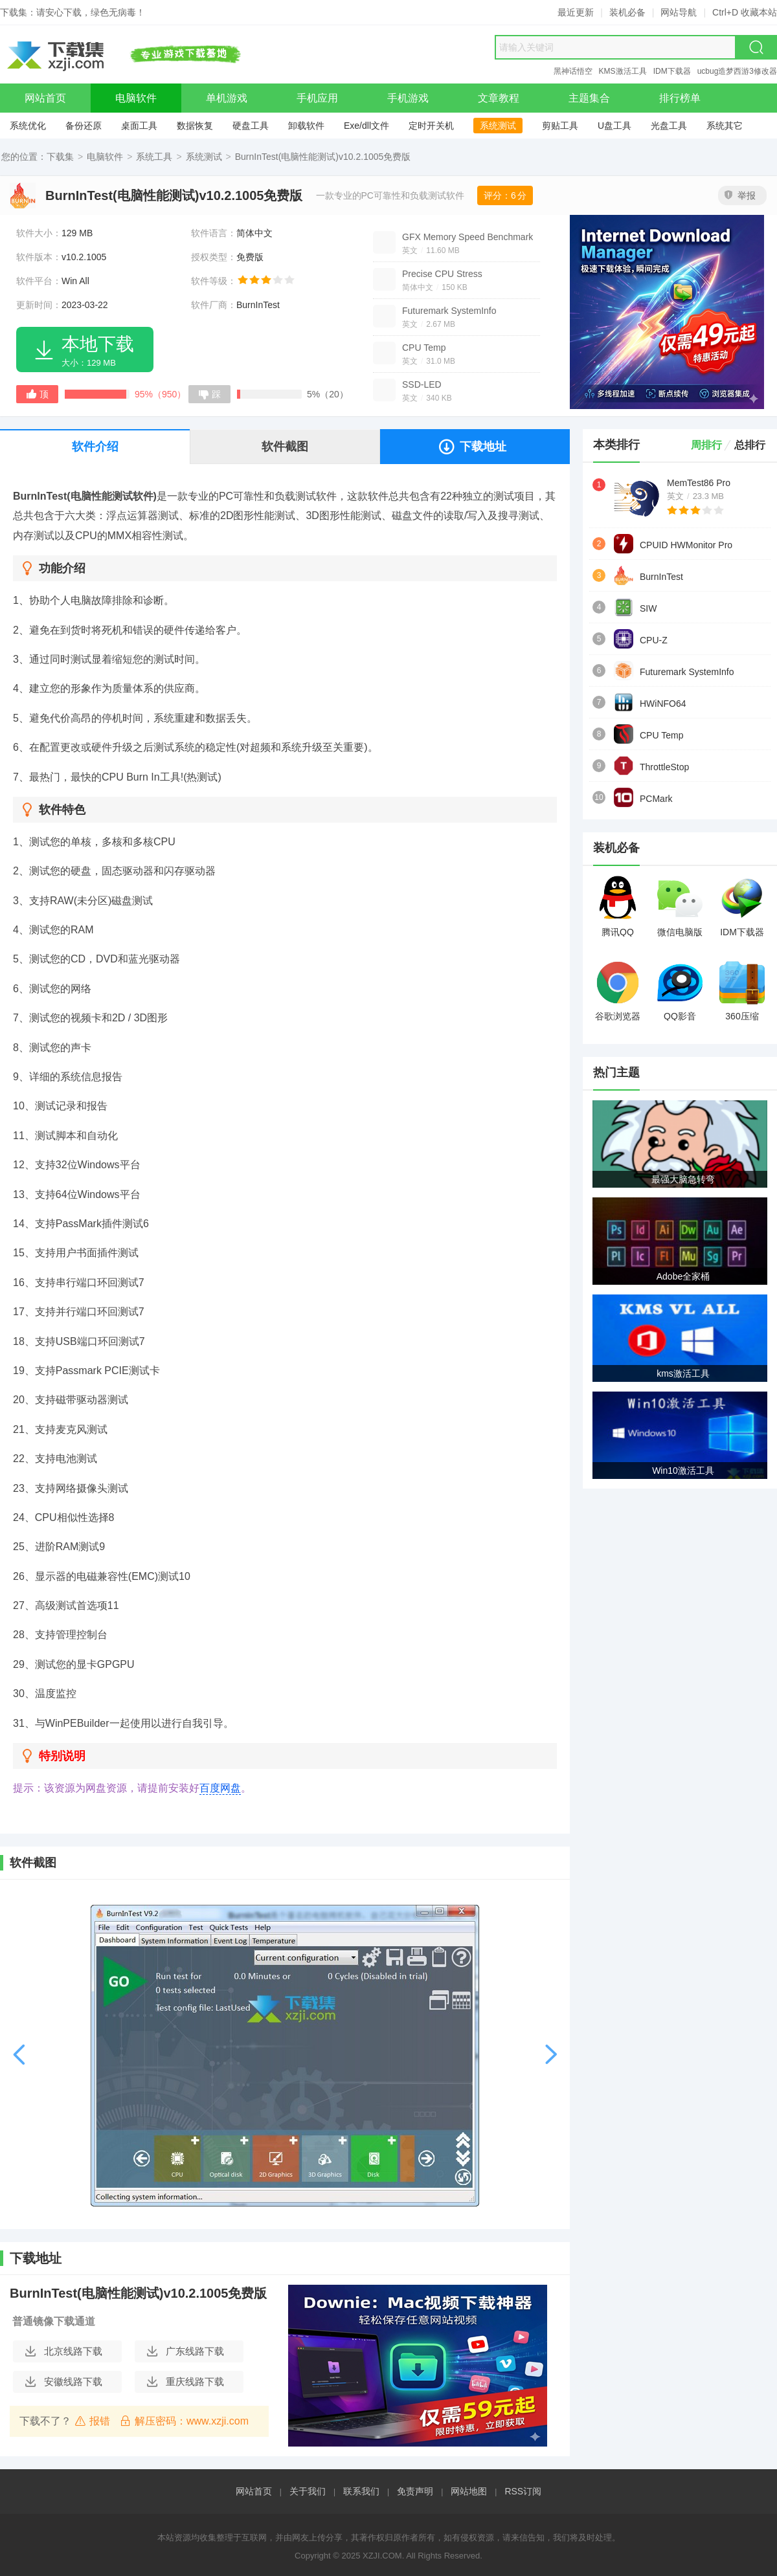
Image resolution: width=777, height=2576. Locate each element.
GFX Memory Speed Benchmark (467, 237)
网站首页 (254, 2491)
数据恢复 (195, 125)
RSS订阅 (522, 2491)
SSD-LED (422, 384)
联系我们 (361, 2491)
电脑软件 (105, 156)
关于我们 (307, 2491)
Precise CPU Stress (442, 274)
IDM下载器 (672, 71)
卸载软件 (306, 125)
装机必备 (627, 12)
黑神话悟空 (573, 71)
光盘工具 (669, 125)
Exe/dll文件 (366, 125)
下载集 (60, 156)
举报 (740, 195)
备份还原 (83, 125)
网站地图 (469, 2491)
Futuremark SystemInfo (449, 310)
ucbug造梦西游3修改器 (737, 71)
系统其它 (724, 125)
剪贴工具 (560, 125)
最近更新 (575, 12)
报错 (92, 2420)
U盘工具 (614, 125)
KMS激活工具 (623, 71)
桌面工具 (139, 125)
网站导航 (678, 12)
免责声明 (415, 2491)
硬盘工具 (250, 125)
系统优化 (28, 125)
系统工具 (154, 156)
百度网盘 (220, 1787)
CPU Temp (423, 347)
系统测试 (498, 125)
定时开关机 (431, 125)
